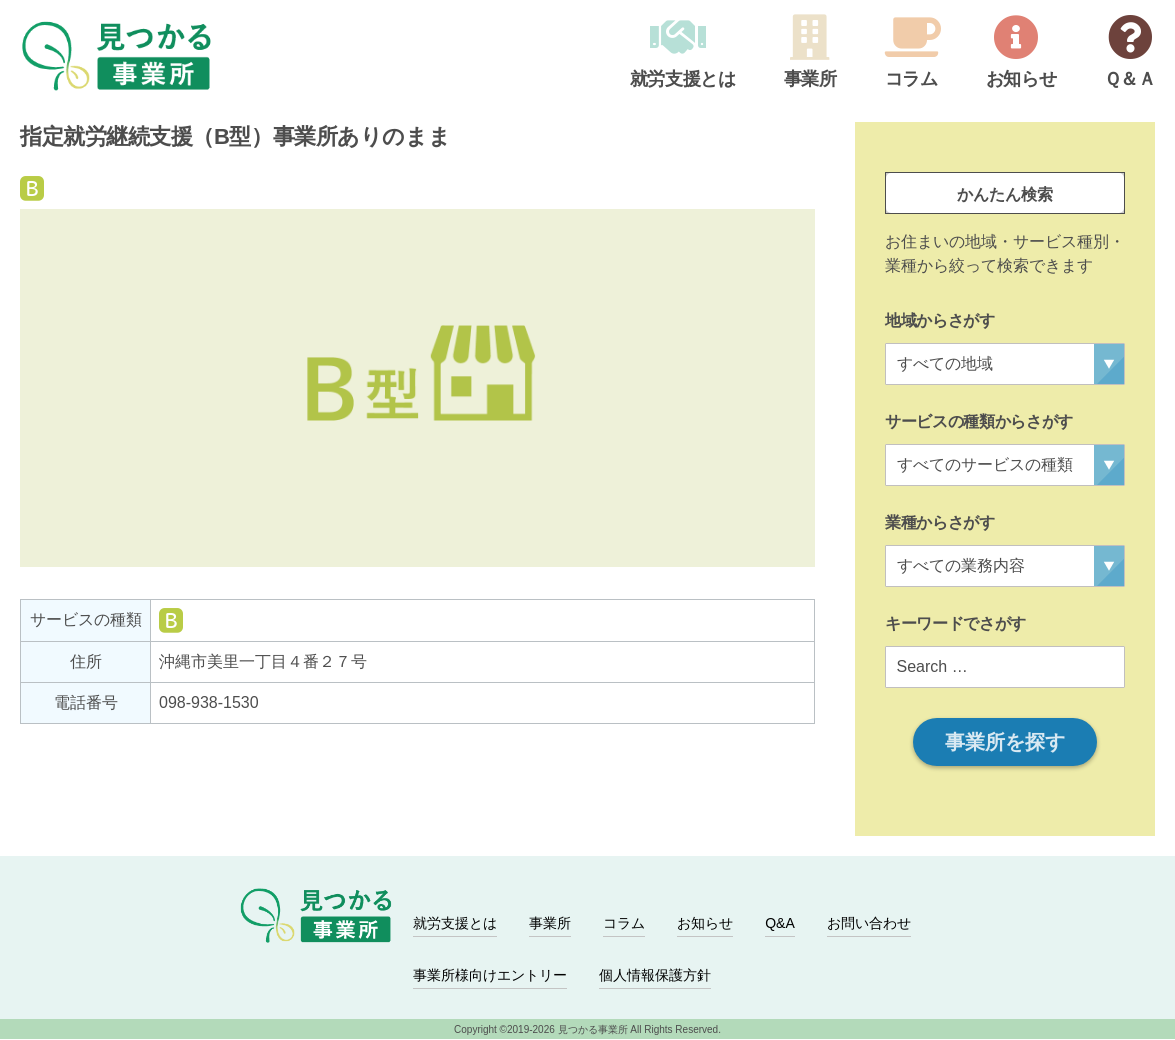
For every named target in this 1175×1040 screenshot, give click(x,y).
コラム (910, 79)
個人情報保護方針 (655, 976)
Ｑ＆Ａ (1129, 79)
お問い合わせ (869, 924)
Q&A (780, 924)
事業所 (809, 79)
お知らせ (1020, 79)
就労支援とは (682, 79)
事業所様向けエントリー (490, 976)
